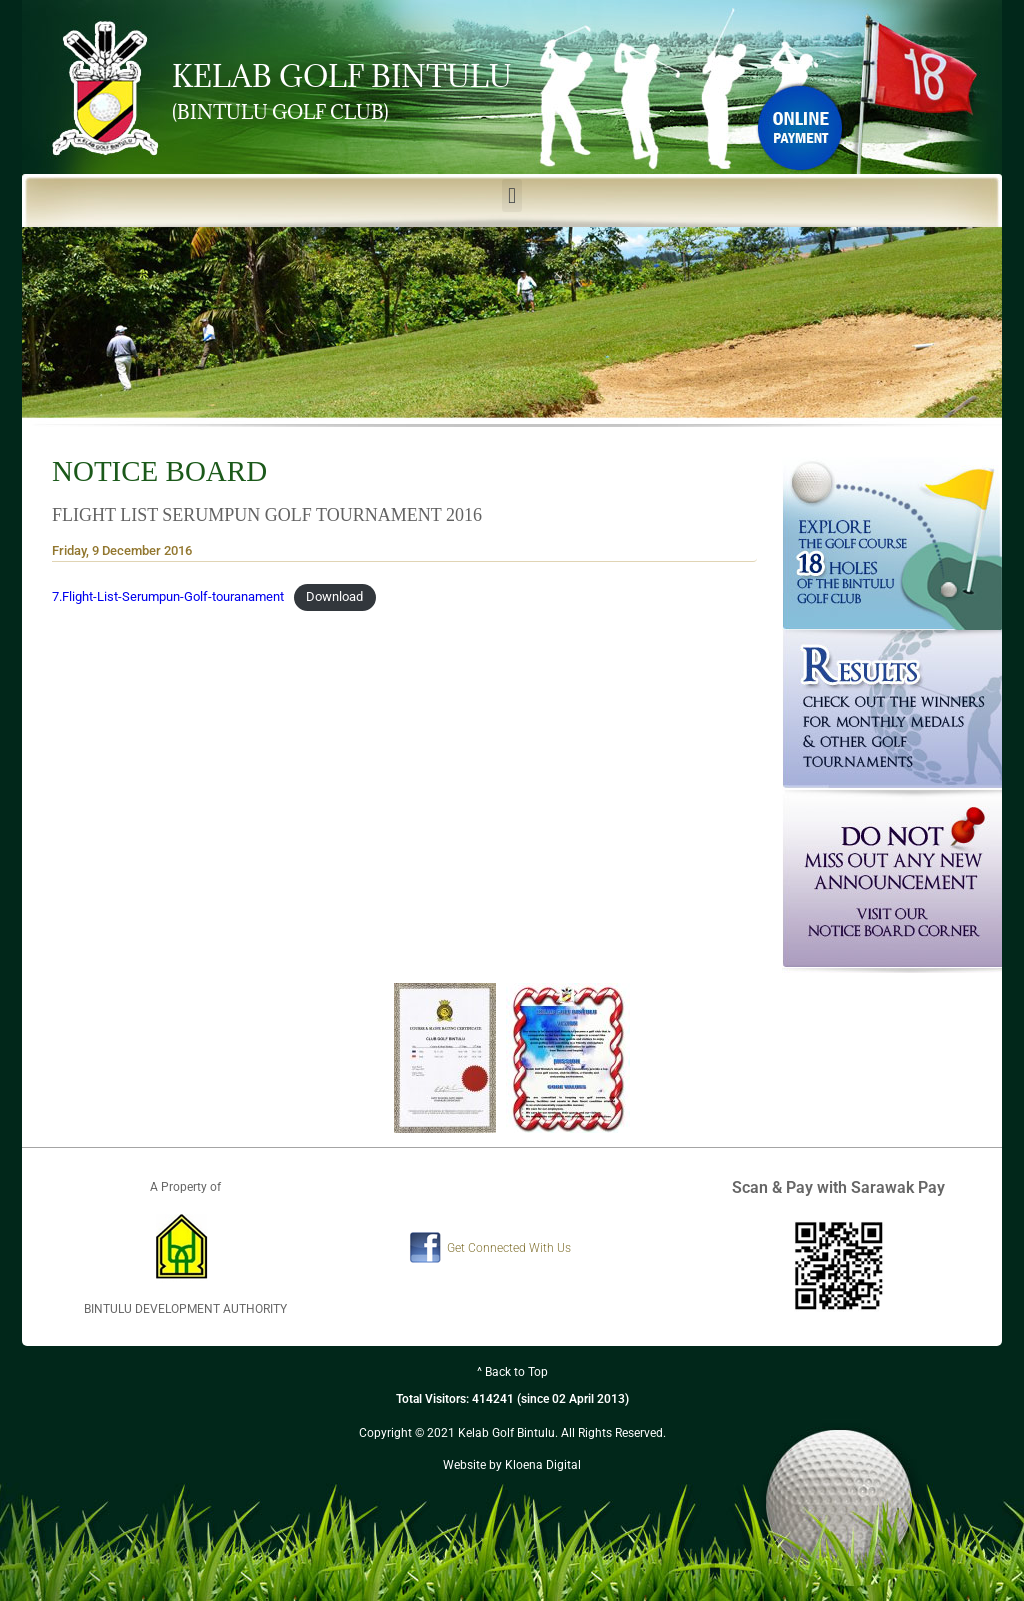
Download (334, 596)
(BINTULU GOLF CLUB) (280, 112)
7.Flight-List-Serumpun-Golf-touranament (168, 596)
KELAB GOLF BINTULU (342, 76)
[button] (511, 195)
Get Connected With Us (509, 1248)
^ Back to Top (512, 1372)
